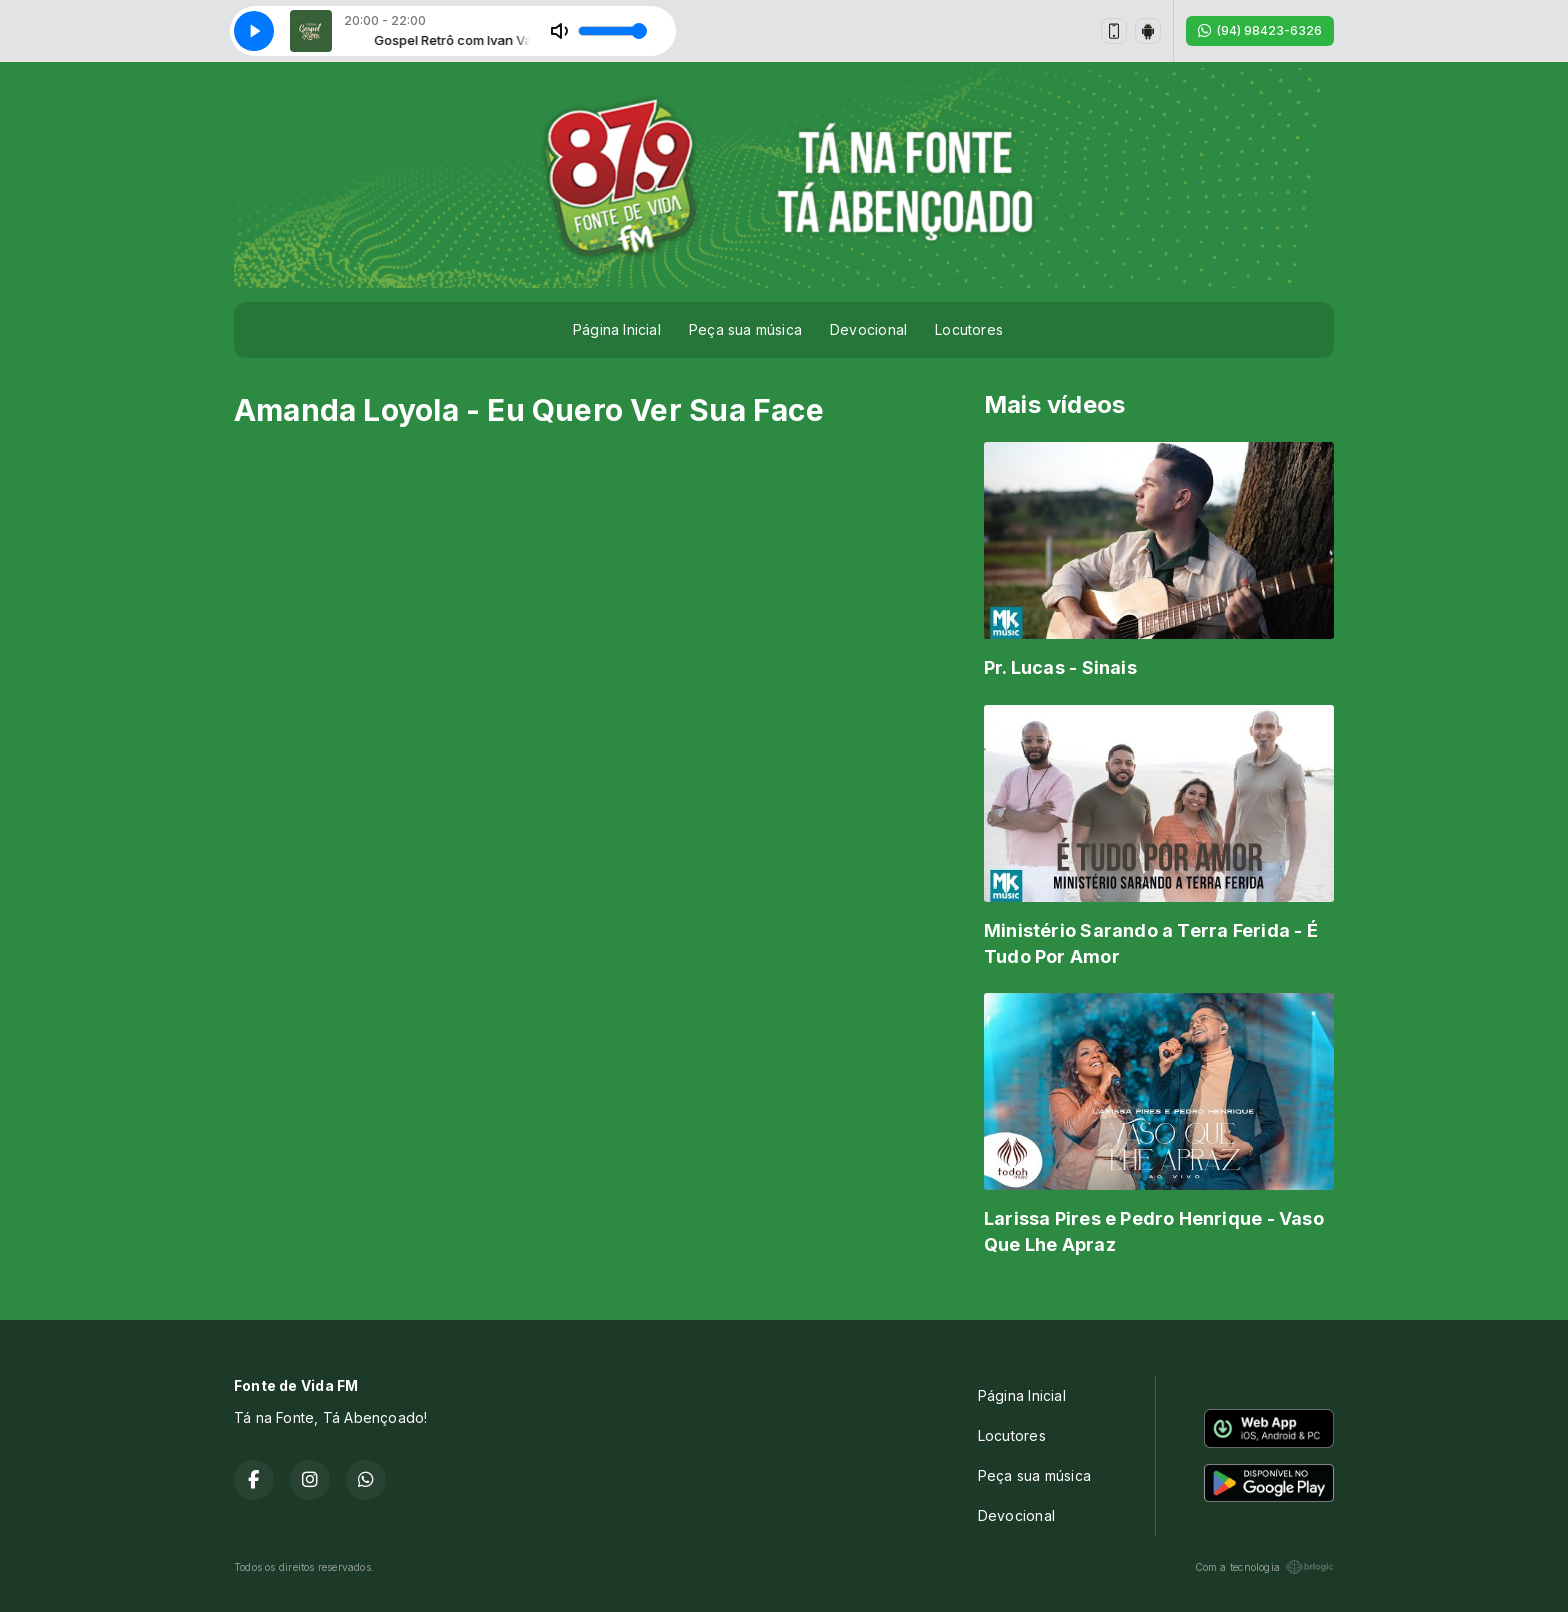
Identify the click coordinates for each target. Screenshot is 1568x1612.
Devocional (868, 329)
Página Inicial (617, 329)
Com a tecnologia (1264, 1567)
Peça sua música (745, 329)
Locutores (969, 329)
